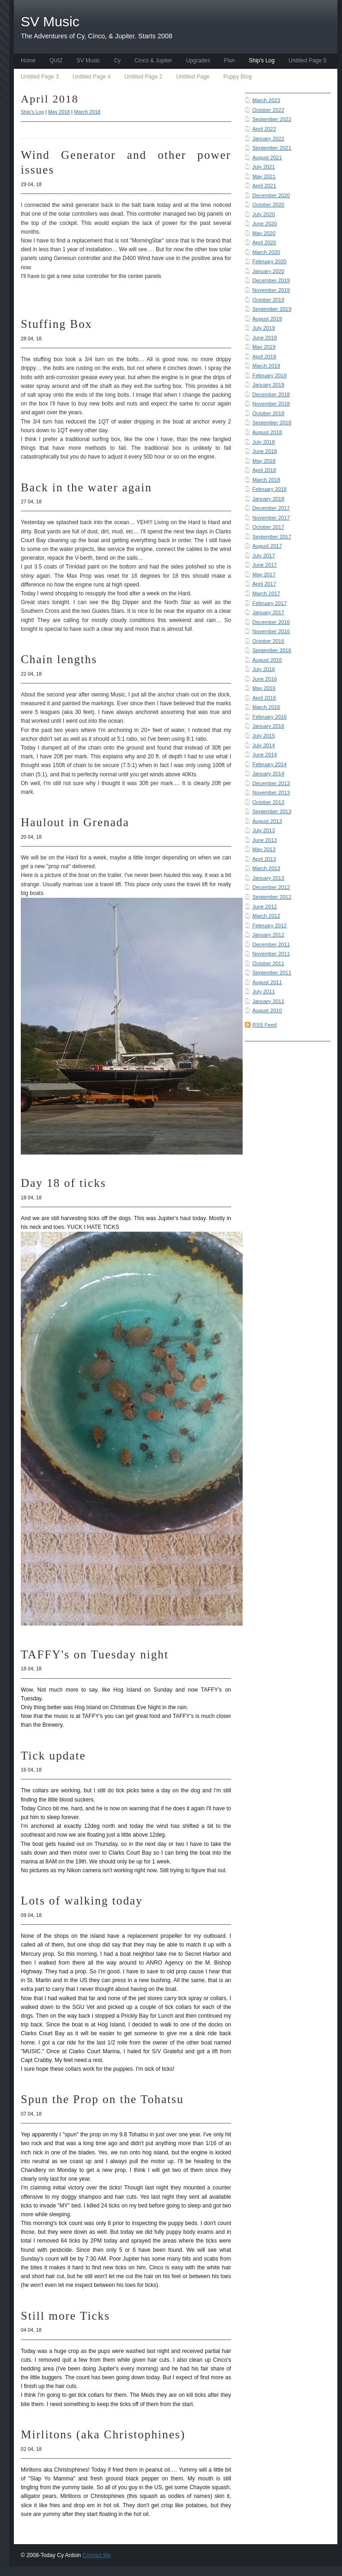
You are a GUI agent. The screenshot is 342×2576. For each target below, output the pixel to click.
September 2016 (271, 650)
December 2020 (271, 195)
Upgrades (198, 60)
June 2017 (264, 565)
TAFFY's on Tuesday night (95, 1654)
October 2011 (268, 963)
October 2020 (268, 204)
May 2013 (263, 849)
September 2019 (271, 309)
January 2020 (268, 271)
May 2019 (263, 347)
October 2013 (268, 802)
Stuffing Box (56, 324)
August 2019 (267, 318)
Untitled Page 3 (40, 76)
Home (28, 60)
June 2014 (264, 754)
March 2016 (266, 707)
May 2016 (263, 688)
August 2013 (267, 821)
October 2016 (268, 641)
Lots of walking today (82, 1900)
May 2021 (263, 176)
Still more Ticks (65, 2316)
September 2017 (271, 536)
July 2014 (263, 745)
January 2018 (268, 499)
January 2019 (268, 384)
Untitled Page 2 (143, 76)
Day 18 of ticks (63, 1183)
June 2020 (264, 223)
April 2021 (264, 185)
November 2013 (271, 792)
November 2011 (271, 953)
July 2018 (263, 442)
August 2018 (267, 432)
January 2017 (268, 612)
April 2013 (264, 859)
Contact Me (97, 2555)
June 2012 (264, 906)
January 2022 (268, 138)
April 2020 (264, 242)
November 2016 (271, 631)
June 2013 (264, 840)
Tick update (53, 1755)
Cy (117, 60)
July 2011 (263, 991)
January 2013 (268, 878)
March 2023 (266, 100)
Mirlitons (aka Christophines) (103, 2434)
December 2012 (271, 887)
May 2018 (263, 461)
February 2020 (269, 261)
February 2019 (269, 375)
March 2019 (266, 366)
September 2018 (271, 422)
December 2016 (271, 622)
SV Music (88, 60)
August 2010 (267, 1010)
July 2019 (263, 328)
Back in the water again (86, 487)
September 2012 (271, 897)
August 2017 (267, 546)
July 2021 (263, 166)
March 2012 (266, 916)
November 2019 (271, 290)
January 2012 (268, 934)
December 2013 (271, 783)
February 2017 (269, 603)
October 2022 (268, 110)
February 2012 (269, 925)
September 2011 (271, 972)
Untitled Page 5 (307, 60)
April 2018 (264, 470)
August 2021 (267, 157)
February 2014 (269, 764)
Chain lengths (59, 659)
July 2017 (263, 555)
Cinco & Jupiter (153, 60)
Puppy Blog (237, 76)
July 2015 (263, 735)
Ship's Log (262, 60)
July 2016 (263, 669)
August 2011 (267, 982)
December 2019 (271, 280)
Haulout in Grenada (75, 822)
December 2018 (271, 394)
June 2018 (264, 451)
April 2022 (264, 129)
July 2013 (263, 830)
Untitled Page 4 (91, 76)
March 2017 (266, 593)
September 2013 (271, 811)
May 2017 (263, 574)
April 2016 (264, 698)
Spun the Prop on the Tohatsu (102, 2099)
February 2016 (269, 717)
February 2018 (269, 489)
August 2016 (267, 660)
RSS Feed (264, 1025)
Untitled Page (192, 76)
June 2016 (264, 679)
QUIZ (56, 60)
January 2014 (268, 773)
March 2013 (266, 868)
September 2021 (271, 148)
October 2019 (268, 299)
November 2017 (271, 517)
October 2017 (268, 527)
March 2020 (266, 252)
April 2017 (264, 584)
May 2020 (263, 233)
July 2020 (263, 214)
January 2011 (268, 1001)
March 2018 (266, 480)
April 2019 (264, 356)
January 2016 (268, 726)
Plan (229, 60)
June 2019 (264, 337)
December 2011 (271, 944)
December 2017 (271, 508)
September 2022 (271, 119)
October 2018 (268, 413)
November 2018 (271, 403)
